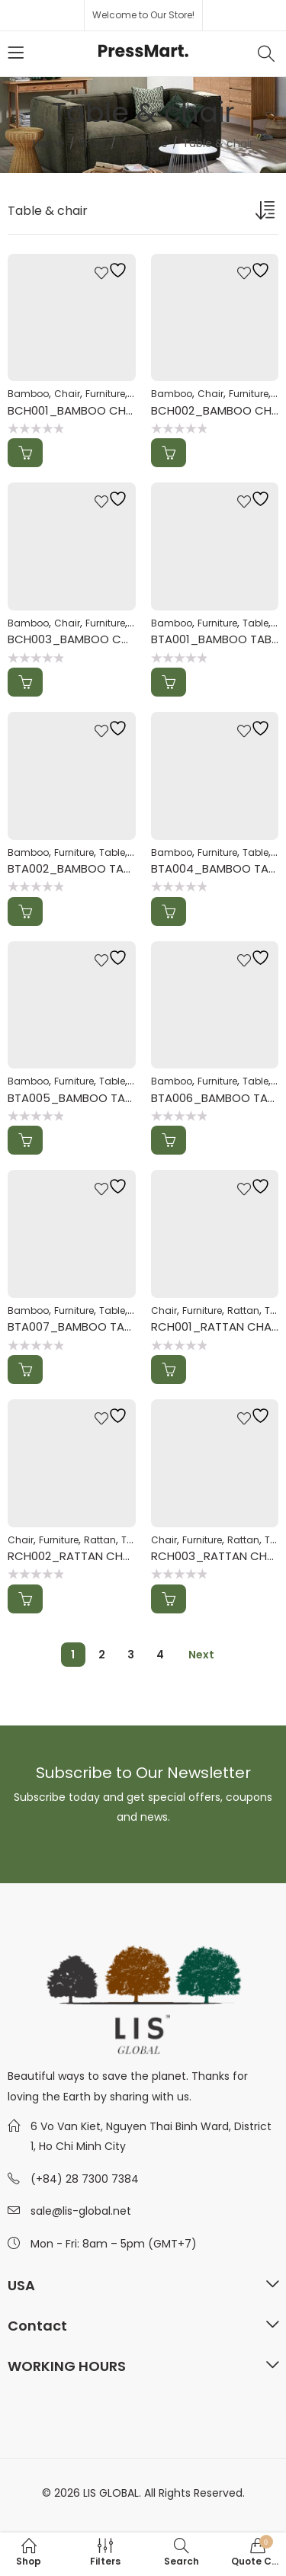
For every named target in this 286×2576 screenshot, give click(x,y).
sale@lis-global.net (81, 2211)
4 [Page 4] (160, 1654)
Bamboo (28, 393)
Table (255, 623)
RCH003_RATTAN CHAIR (217, 1556)
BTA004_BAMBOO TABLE (218, 868)
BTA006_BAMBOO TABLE (217, 1098)
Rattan (243, 1310)
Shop (92, 143)
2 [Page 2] (101, 1654)
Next (201, 1654)
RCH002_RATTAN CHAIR (74, 1556)
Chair (67, 393)
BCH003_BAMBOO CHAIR (77, 639)
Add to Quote (25, 452)
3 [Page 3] (130, 1654)
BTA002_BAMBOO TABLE (74, 868)
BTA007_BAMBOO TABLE (74, 1326)
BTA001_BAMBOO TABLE (216, 639)
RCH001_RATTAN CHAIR (216, 1326)
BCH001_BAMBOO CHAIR (75, 410)
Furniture (144, 143)
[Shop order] (266, 213)
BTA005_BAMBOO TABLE (75, 1098)
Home (49, 143)
